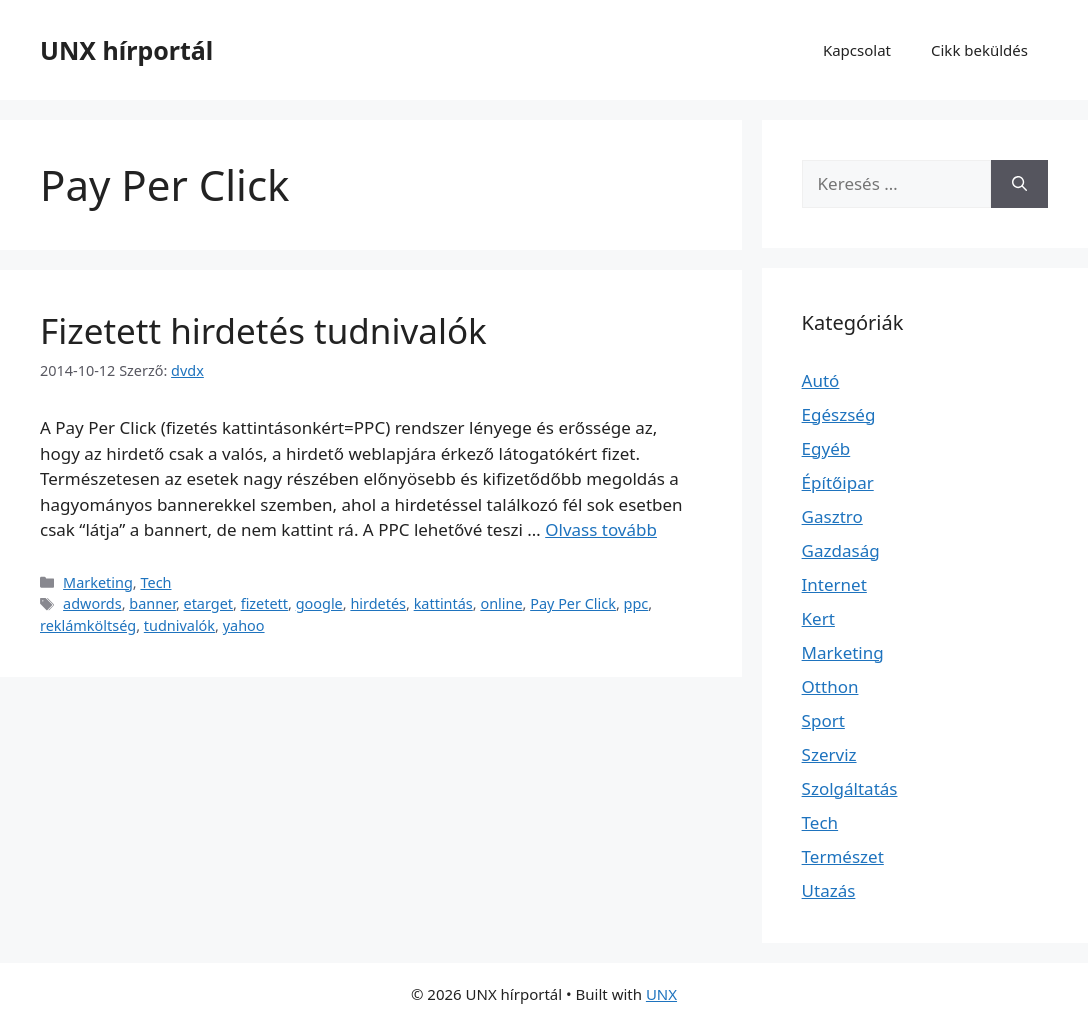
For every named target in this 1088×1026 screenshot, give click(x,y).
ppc (636, 603)
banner (152, 603)
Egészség (839, 414)
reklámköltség (88, 625)
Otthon (830, 686)
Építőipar (838, 482)
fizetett (264, 603)
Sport (823, 720)
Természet (843, 856)
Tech (155, 582)
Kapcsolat (857, 50)
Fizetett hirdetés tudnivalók (263, 330)
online (501, 603)
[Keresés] (1019, 184)
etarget (209, 603)
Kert (818, 618)
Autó (821, 380)
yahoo (244, 625)
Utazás (829, 890)
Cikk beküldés (979, 50)
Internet (834, 584)
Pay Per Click (573, 603)
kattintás (443, 603)
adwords (92, 603)
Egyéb (826, 448)
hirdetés (378, 603)
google (319, 603)
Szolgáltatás (850, 788)
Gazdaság (841, 550)
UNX (661, 994)
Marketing (98, 582)
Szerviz (829, 754)
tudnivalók (179, 625)
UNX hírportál (126, 50)
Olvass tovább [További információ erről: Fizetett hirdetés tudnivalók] (601, 529)
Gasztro (832, 516)
